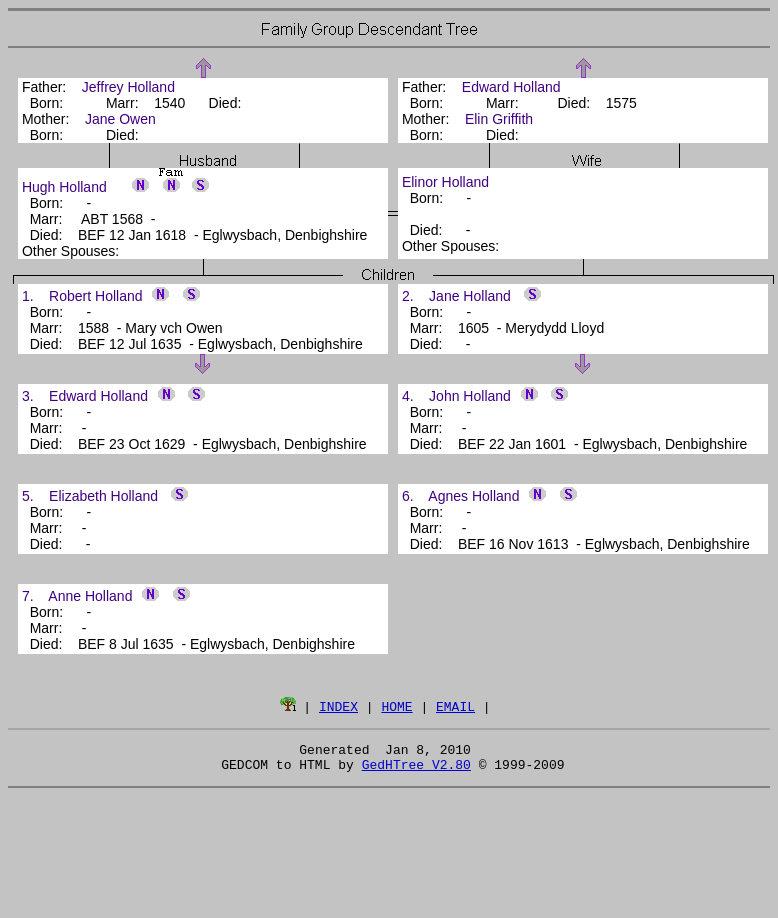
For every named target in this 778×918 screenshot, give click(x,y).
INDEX (338, 706)
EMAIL (455, 706)
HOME (396, 706)
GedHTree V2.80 (416, 770)
